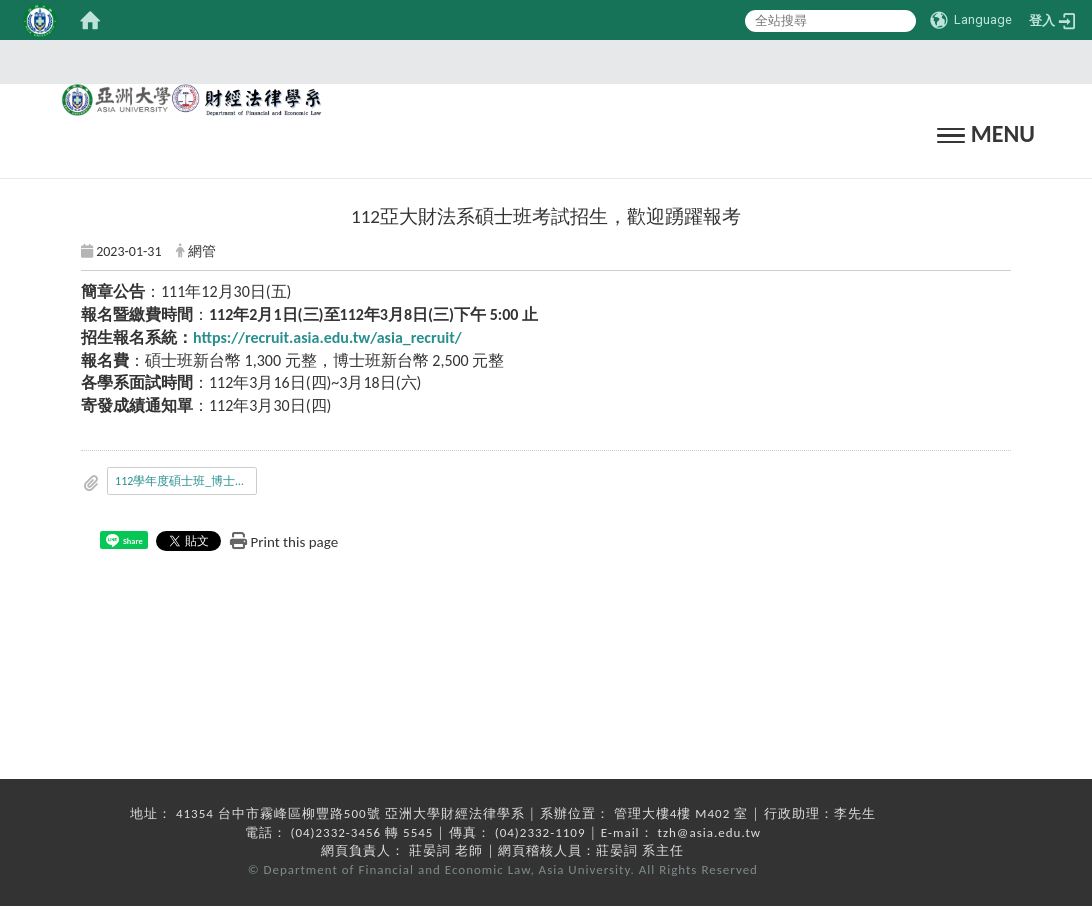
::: (540, 61)
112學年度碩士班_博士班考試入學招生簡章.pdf (186, 481)
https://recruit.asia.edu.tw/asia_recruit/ (327, 337)
